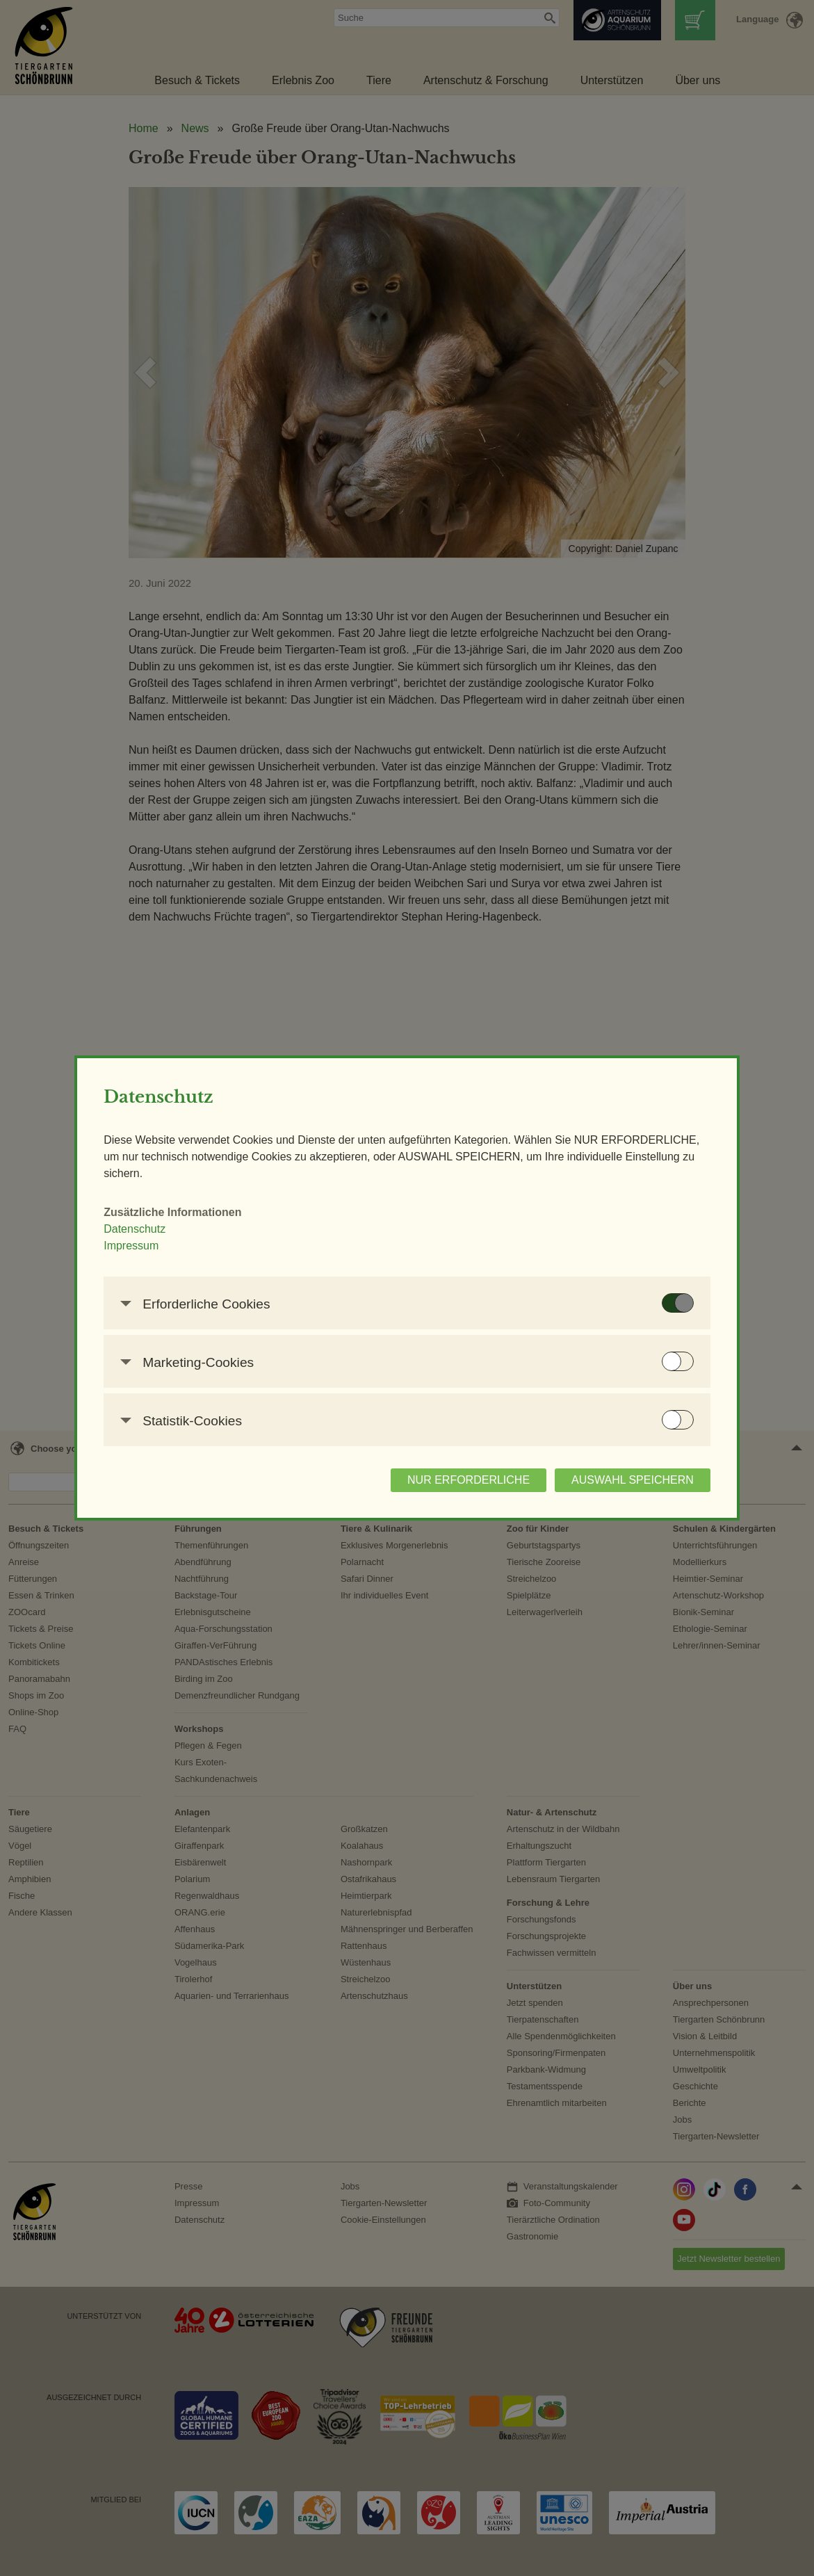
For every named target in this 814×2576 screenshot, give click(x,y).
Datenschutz (156, 1229)
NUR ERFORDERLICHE (447, 1480)
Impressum (152, 1245)
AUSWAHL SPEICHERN (612, 1480)
